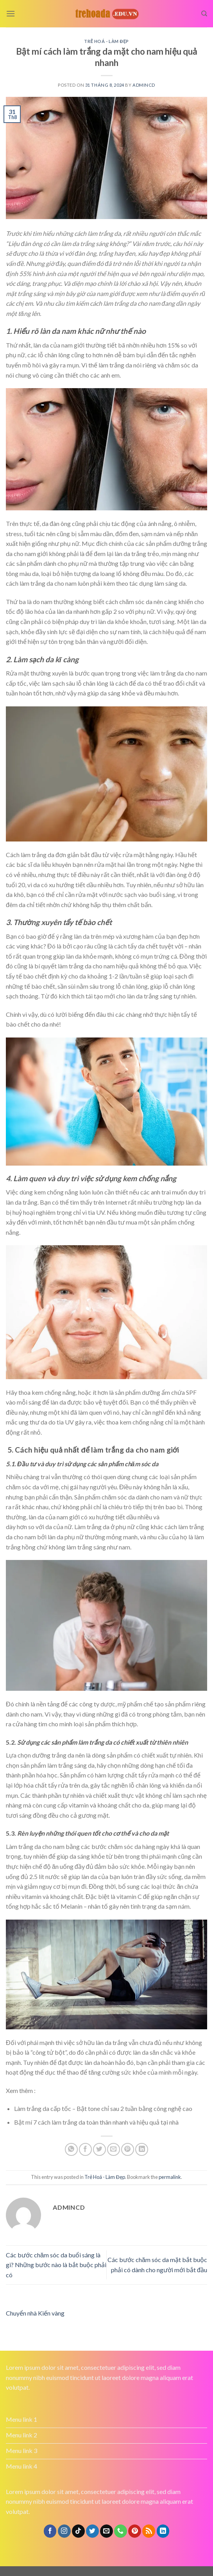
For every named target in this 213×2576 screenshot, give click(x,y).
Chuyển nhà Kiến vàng (35, 2313)
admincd (143, 84)
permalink (170, 2177)
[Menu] (10, 13)
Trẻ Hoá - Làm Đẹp (106, 41)
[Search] (204, 13)
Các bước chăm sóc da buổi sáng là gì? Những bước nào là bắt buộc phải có (56, 2264)
